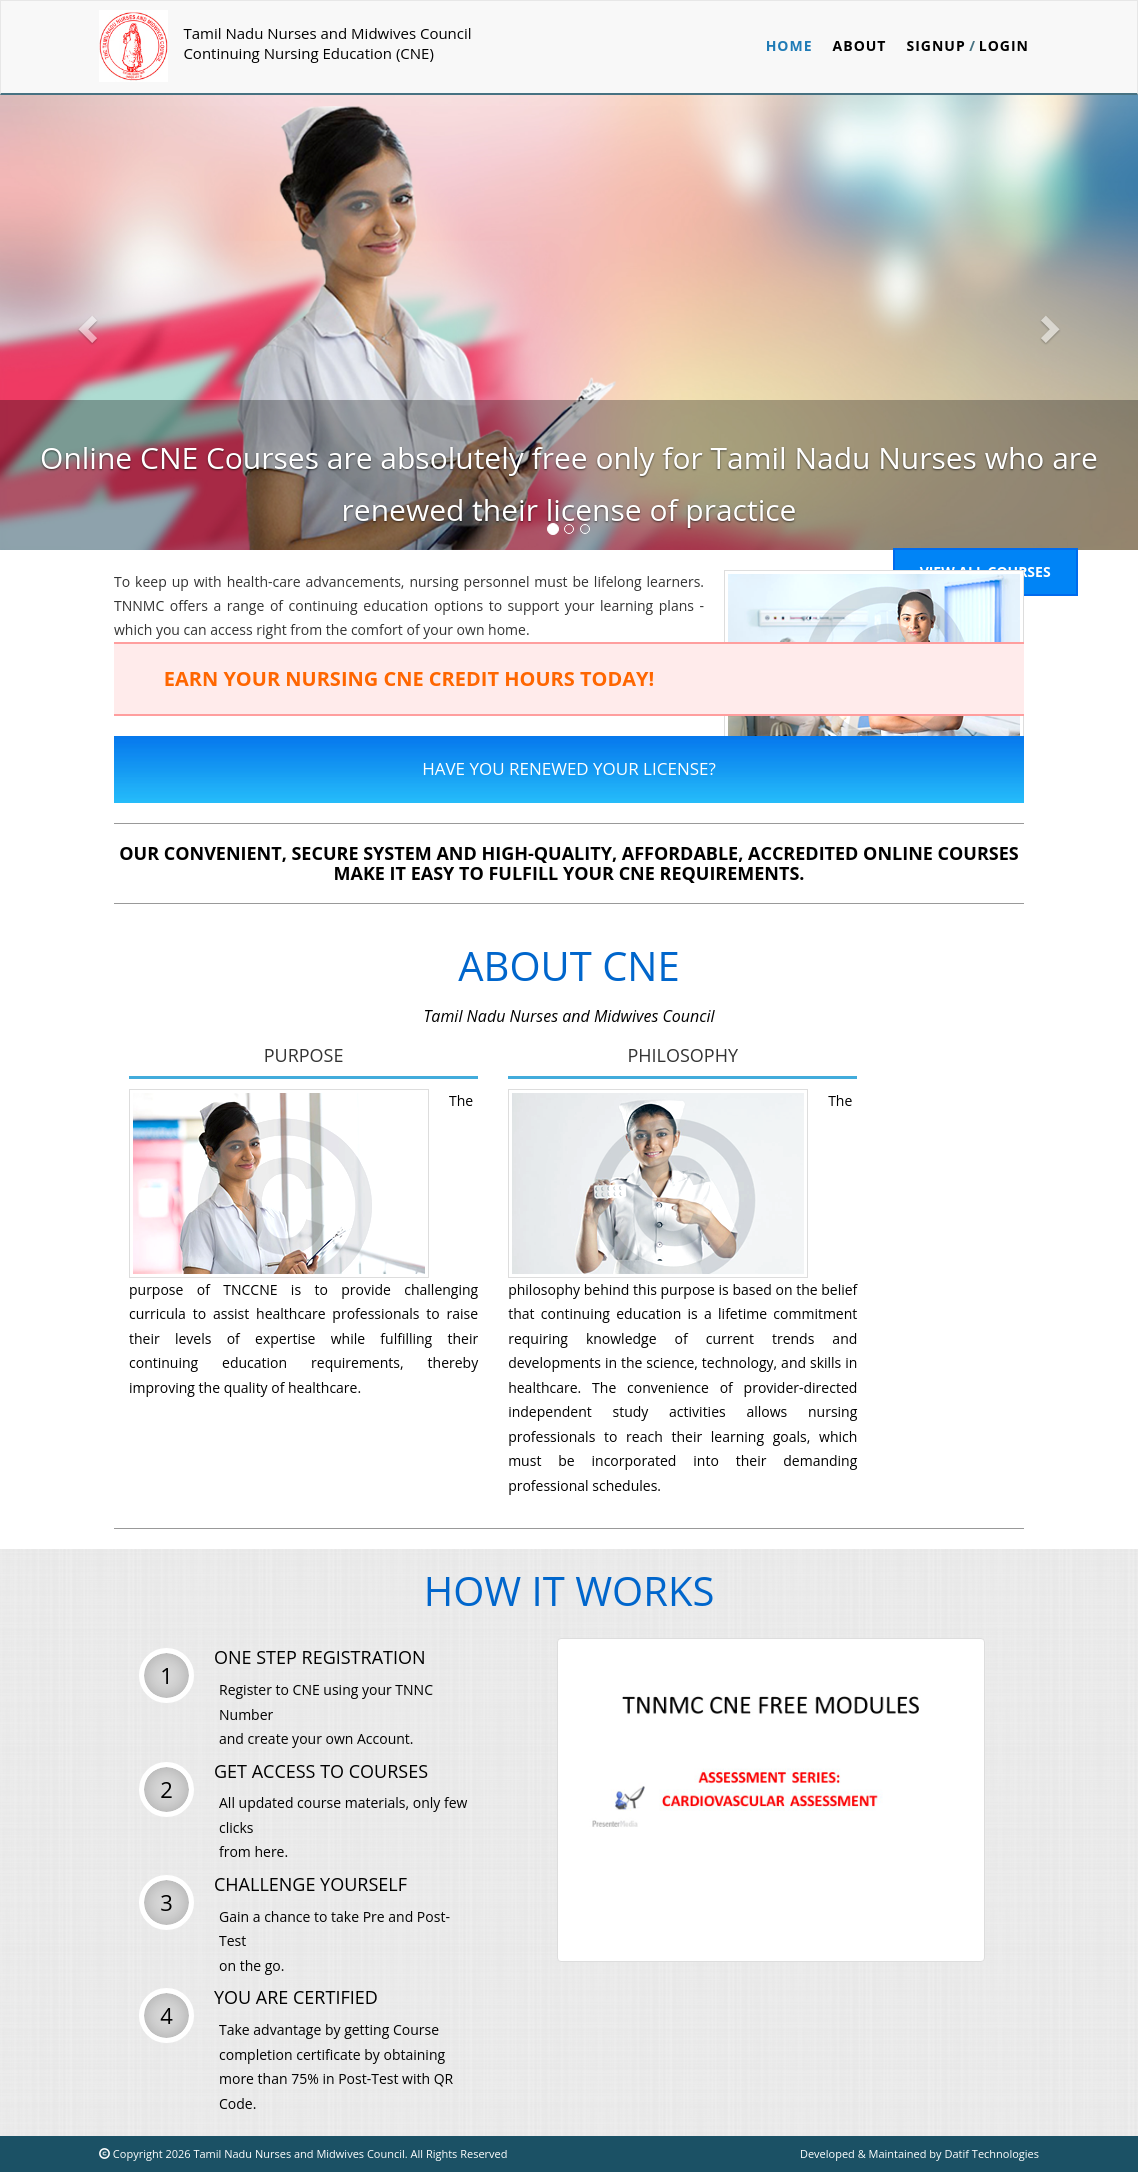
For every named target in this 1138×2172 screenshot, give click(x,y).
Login (1004, 45)
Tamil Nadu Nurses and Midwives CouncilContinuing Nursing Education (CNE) (327, 43)
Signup (935, 45)
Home (789, 45)
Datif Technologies (991, 2153)
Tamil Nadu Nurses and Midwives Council (298, 2153)
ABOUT (860, 45)
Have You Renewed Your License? (569, 768)
